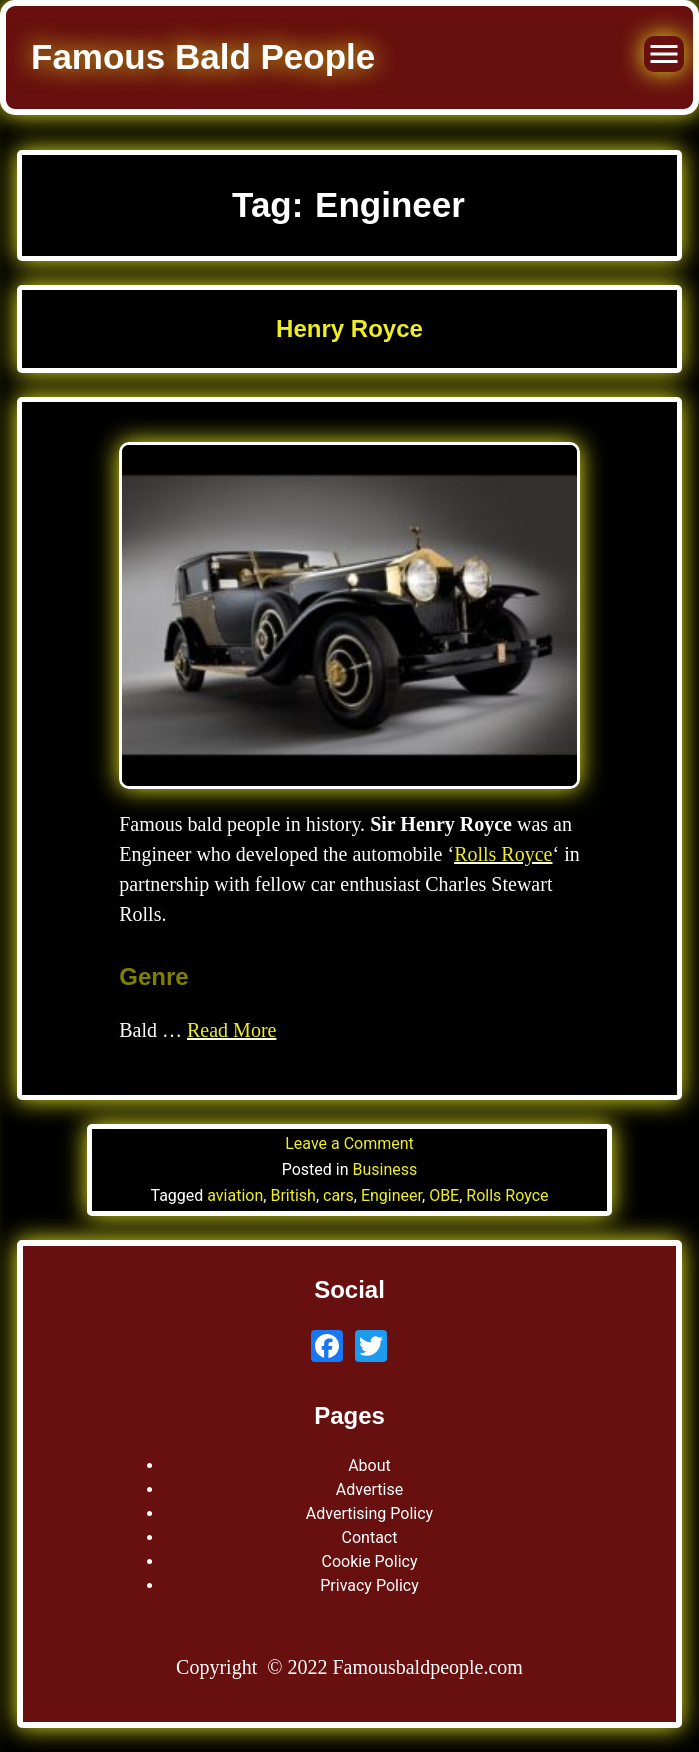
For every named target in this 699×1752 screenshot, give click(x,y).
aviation (235, 1195)
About (369, 1465)
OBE (444, 1195)
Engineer (391, 1195)
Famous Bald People (203, 56)
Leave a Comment (349, 1143)
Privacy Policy (369, 1585)
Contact (370, 1537)
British (292, 1195)
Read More (231, 1030)
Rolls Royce (503, 854)
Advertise (369, 1489)
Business (385, 1169)
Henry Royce (349, 328)
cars (338, 1195)
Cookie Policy (370, 1561)
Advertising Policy (369, 1513)
